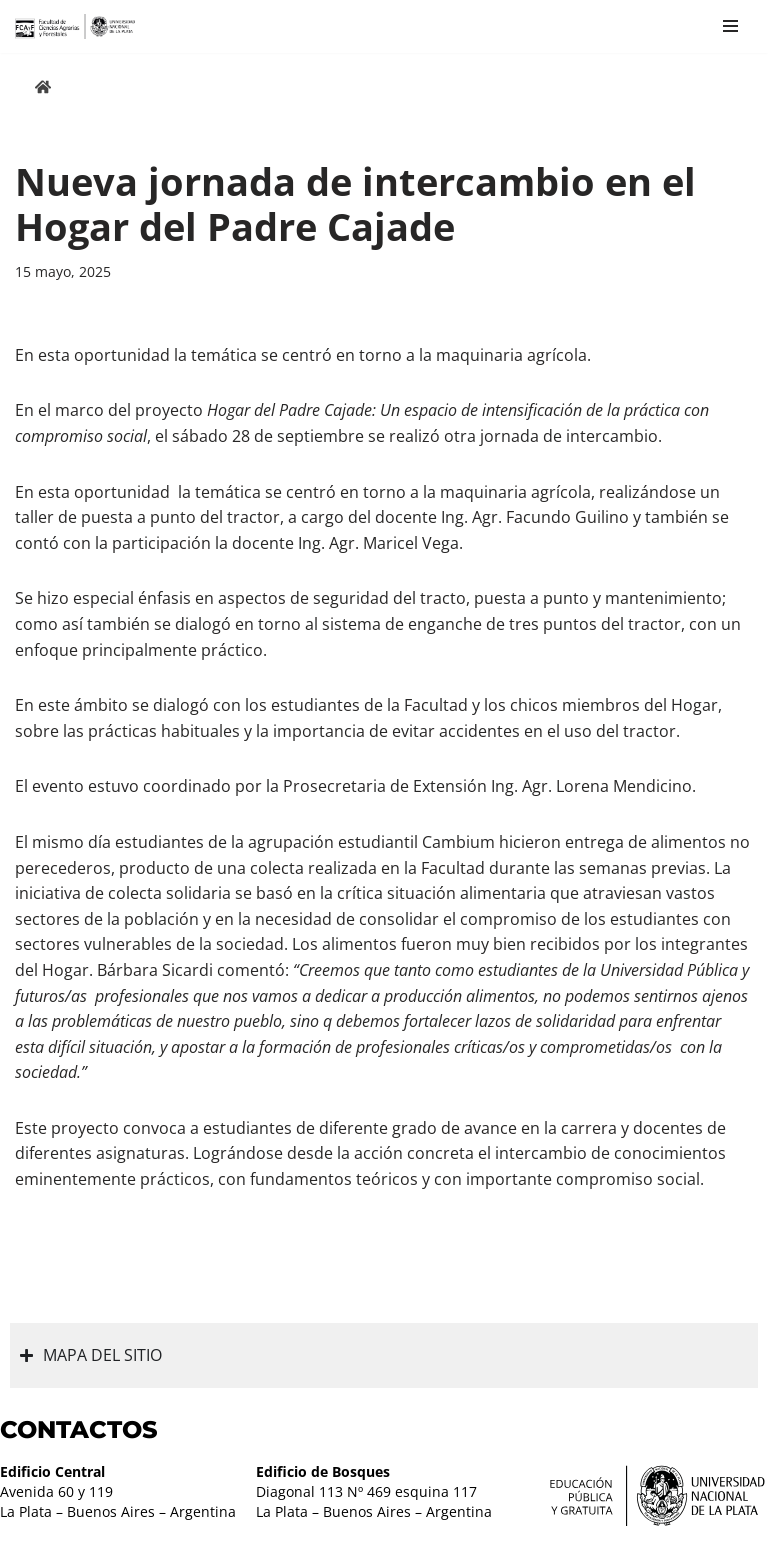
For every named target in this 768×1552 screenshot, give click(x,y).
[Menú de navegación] (730, 26)
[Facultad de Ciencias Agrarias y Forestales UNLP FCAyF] (75, 26)
